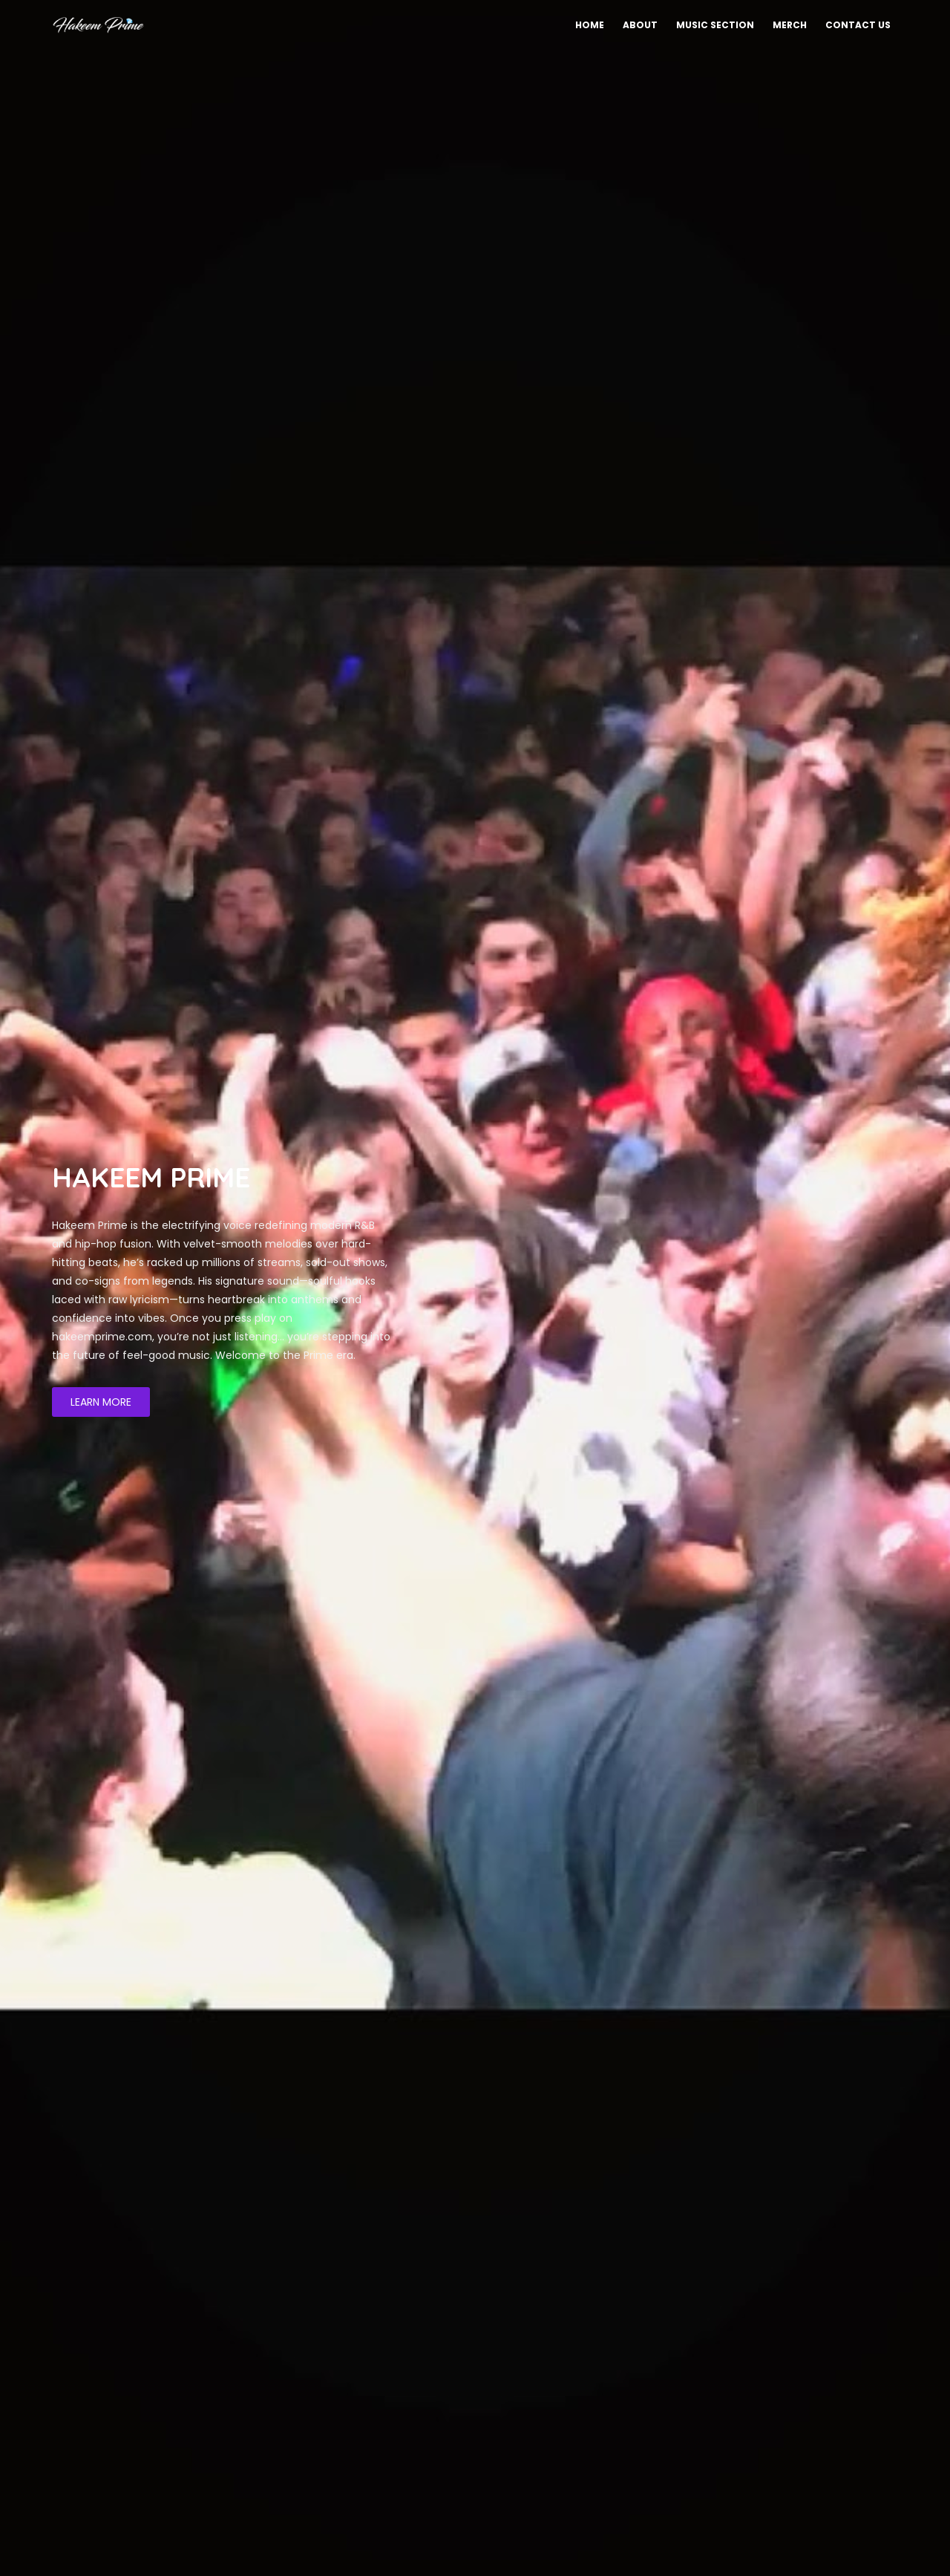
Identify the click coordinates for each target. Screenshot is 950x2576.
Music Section (715, 25)
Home (589, 25)
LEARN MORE (101, 1402)
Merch (790, 25)
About (640, 25)
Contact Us (858, 25)
